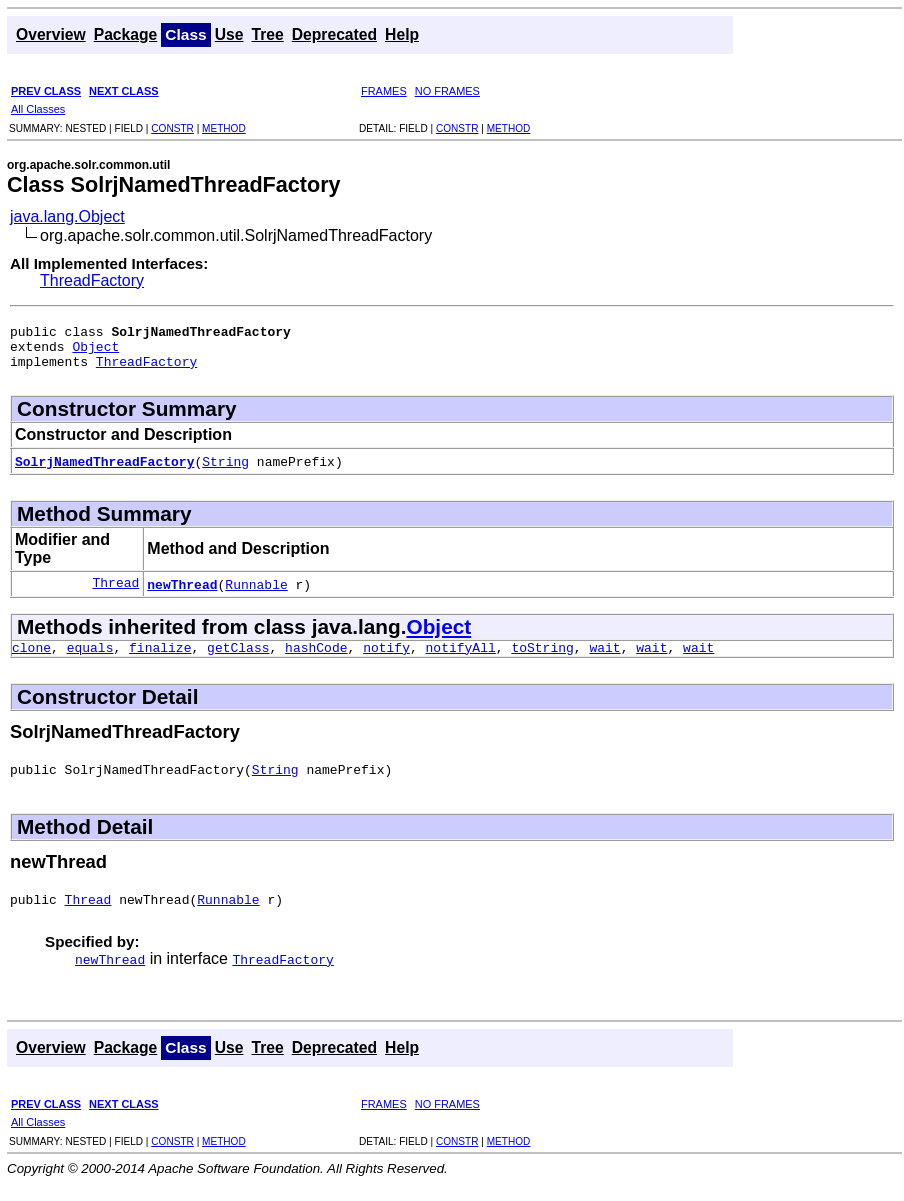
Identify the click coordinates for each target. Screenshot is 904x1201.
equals (90, 659)
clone (31, 659)
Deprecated (334, 34)
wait (604, 659)
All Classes (38, 109)
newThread (182, 593)
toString (542, 659)
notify (386, 659)
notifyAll (461, 659)
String (225, 470)
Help (402, 34)
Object (95, 352)
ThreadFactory (92, 280)
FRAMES (384, 91)
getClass (238, 659)
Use (229, 34)
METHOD (224, 128)
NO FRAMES (447, 91)
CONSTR (172, 128)
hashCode (316, 659)
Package (126, 34)
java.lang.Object (67, 216)
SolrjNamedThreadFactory (104, 470)
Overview (51, 34)
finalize (160, 659)
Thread (115, 593)
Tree (267, 34)
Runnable (256, 593)
